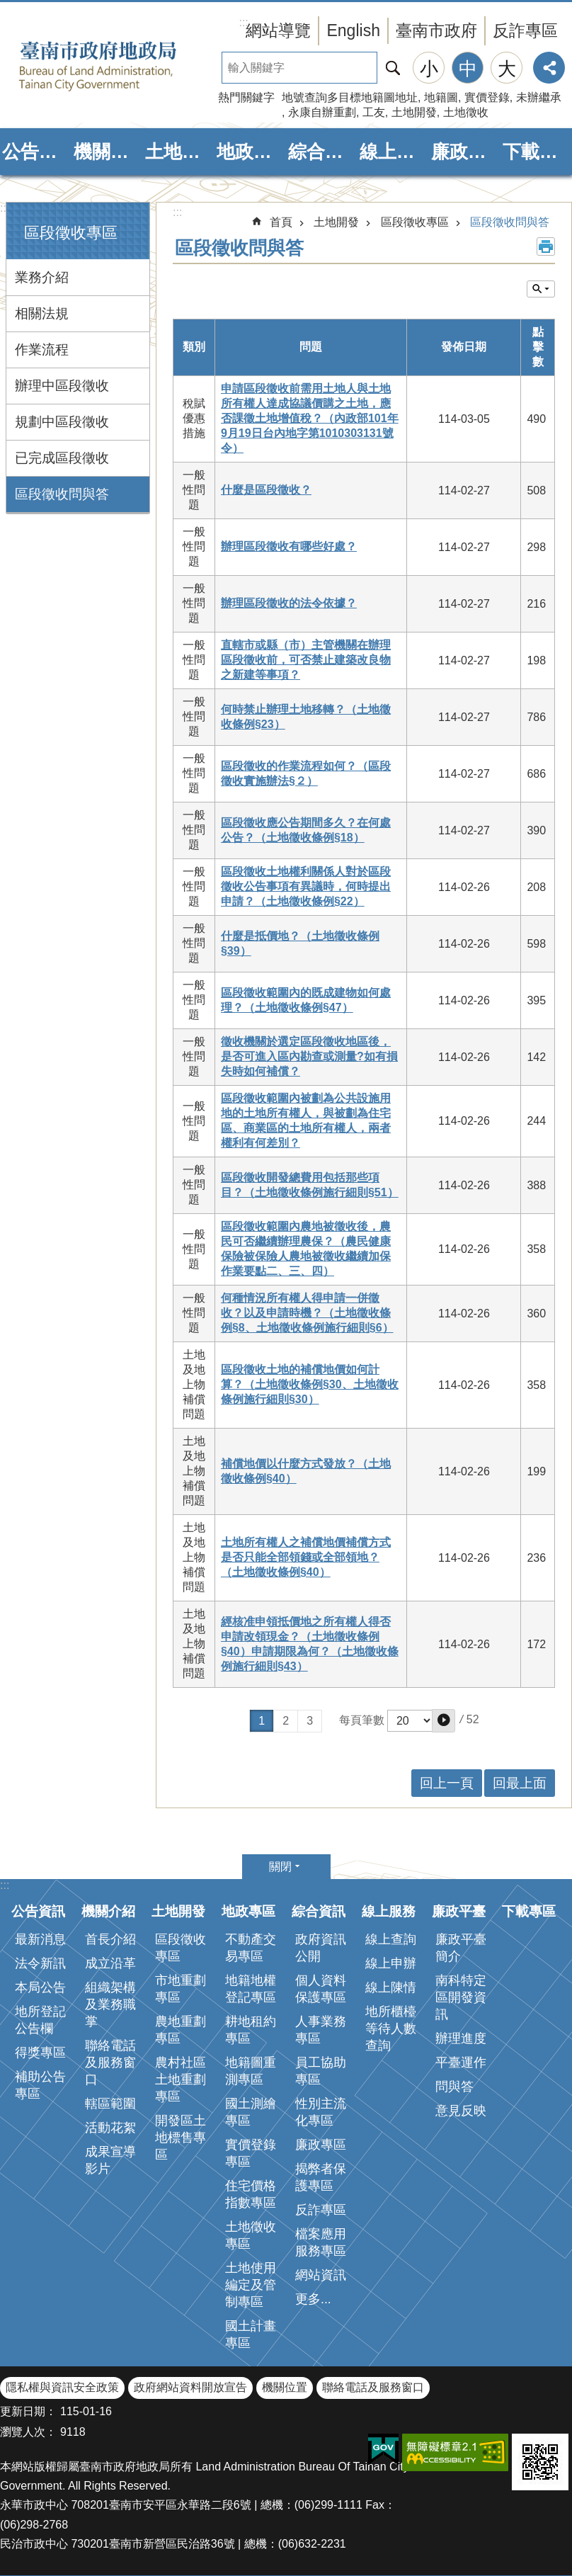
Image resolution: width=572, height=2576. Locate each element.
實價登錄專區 (250, 2153)
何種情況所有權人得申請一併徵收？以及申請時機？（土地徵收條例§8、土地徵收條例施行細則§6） (307, 1313)
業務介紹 (42, 277)
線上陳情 (390, 1987)
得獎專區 (40, 2053)
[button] (443, 1720)
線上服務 (393, 151)
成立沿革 (110, 1963)
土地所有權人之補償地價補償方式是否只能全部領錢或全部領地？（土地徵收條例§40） (306, 1557)
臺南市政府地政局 (120, 66)
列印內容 (546, 246)
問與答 (454, 2086)
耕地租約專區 (250, 2030)
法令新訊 (40, 1963)
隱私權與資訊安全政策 (62, 2387)
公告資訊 (35, 151)
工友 (373, 112)
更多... (313, 2299)
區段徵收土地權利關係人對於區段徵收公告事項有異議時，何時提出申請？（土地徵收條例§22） (306, 886)
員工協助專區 (320, 2071)
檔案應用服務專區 (320, 2242)
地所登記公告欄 (40, 2020)
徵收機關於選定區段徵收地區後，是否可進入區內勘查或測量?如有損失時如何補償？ (309, 1056)
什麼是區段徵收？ (266, 490)
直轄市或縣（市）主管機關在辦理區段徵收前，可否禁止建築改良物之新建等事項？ (306, 660)
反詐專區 (525, 30)
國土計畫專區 (250, 2334)
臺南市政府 (436, 30)
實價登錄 (487, 97)
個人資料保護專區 (320, 1988)
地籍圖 (441, 97)
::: (4, 208)
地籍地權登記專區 (250, 1988)
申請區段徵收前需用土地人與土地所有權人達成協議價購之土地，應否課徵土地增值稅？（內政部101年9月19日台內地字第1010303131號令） (310, 418)
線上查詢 (390, 1939)
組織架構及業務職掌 (110, 2004)
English (353, 30)
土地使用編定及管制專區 (250, 2285)
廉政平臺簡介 (460, 1947)
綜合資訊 (321, 151)
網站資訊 (320, 2275)
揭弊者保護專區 (320, 2177)
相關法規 (42, 313)
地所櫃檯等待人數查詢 (390, 2028)
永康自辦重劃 (322, 112)
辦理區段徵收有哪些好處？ (289, 546)
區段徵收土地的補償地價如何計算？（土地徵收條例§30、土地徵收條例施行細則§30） (310, 1384)
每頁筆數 (361, 1720)
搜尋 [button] (393, 68)
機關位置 (284, 2387)
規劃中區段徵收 (62, 421)
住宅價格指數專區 (250, 2194)
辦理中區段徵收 (62, 385)
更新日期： (28, 2411)
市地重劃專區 (180, 1988)
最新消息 (40, 1939)
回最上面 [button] (520, 1783)
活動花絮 (110, 2128)
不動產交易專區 (250, 1947)
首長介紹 (110, 1939)
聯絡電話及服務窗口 (110, 2062)
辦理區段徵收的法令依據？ (289, 603)
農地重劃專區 (180, 2030)
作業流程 (42, 349)
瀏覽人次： (28, 2432)
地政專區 (250, 151)
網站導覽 (278, 30)
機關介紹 (107, 151)
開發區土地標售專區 (180, 2137)
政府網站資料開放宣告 (190, 2387)
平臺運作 (460, 2062)
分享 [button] (549, 68)
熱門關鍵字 (246, 97)
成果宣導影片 (110, 2160)
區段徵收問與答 (62, 494)
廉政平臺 (464, 151)
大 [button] (507, 69)
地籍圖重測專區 (250, 2071)
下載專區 (536, 151)
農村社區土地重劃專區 (180, 2079)
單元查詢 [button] (541, 288)
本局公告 (40, 1987)
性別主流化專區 (320, 2112)
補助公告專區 (40, 2085)
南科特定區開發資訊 (460, 1997)
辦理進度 (460, 2038)
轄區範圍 (110, 2103)
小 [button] (429, 69)
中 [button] (468, 69)
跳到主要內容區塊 (7, 7)
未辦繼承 (538, 97)
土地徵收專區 (250, 2235)
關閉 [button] (280, 1867)
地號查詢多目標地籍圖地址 (350, 97)
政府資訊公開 (320, 1947)
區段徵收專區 (71, 233)
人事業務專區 (320, 2030)
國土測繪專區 (250, 2112)
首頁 (281, 222)
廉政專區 (320, 2145)
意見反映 (460, 2111)
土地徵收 (465, 112)
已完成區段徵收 (62, 457)
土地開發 (414, 112)
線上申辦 (390, 1963)
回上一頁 (447, 1783)
